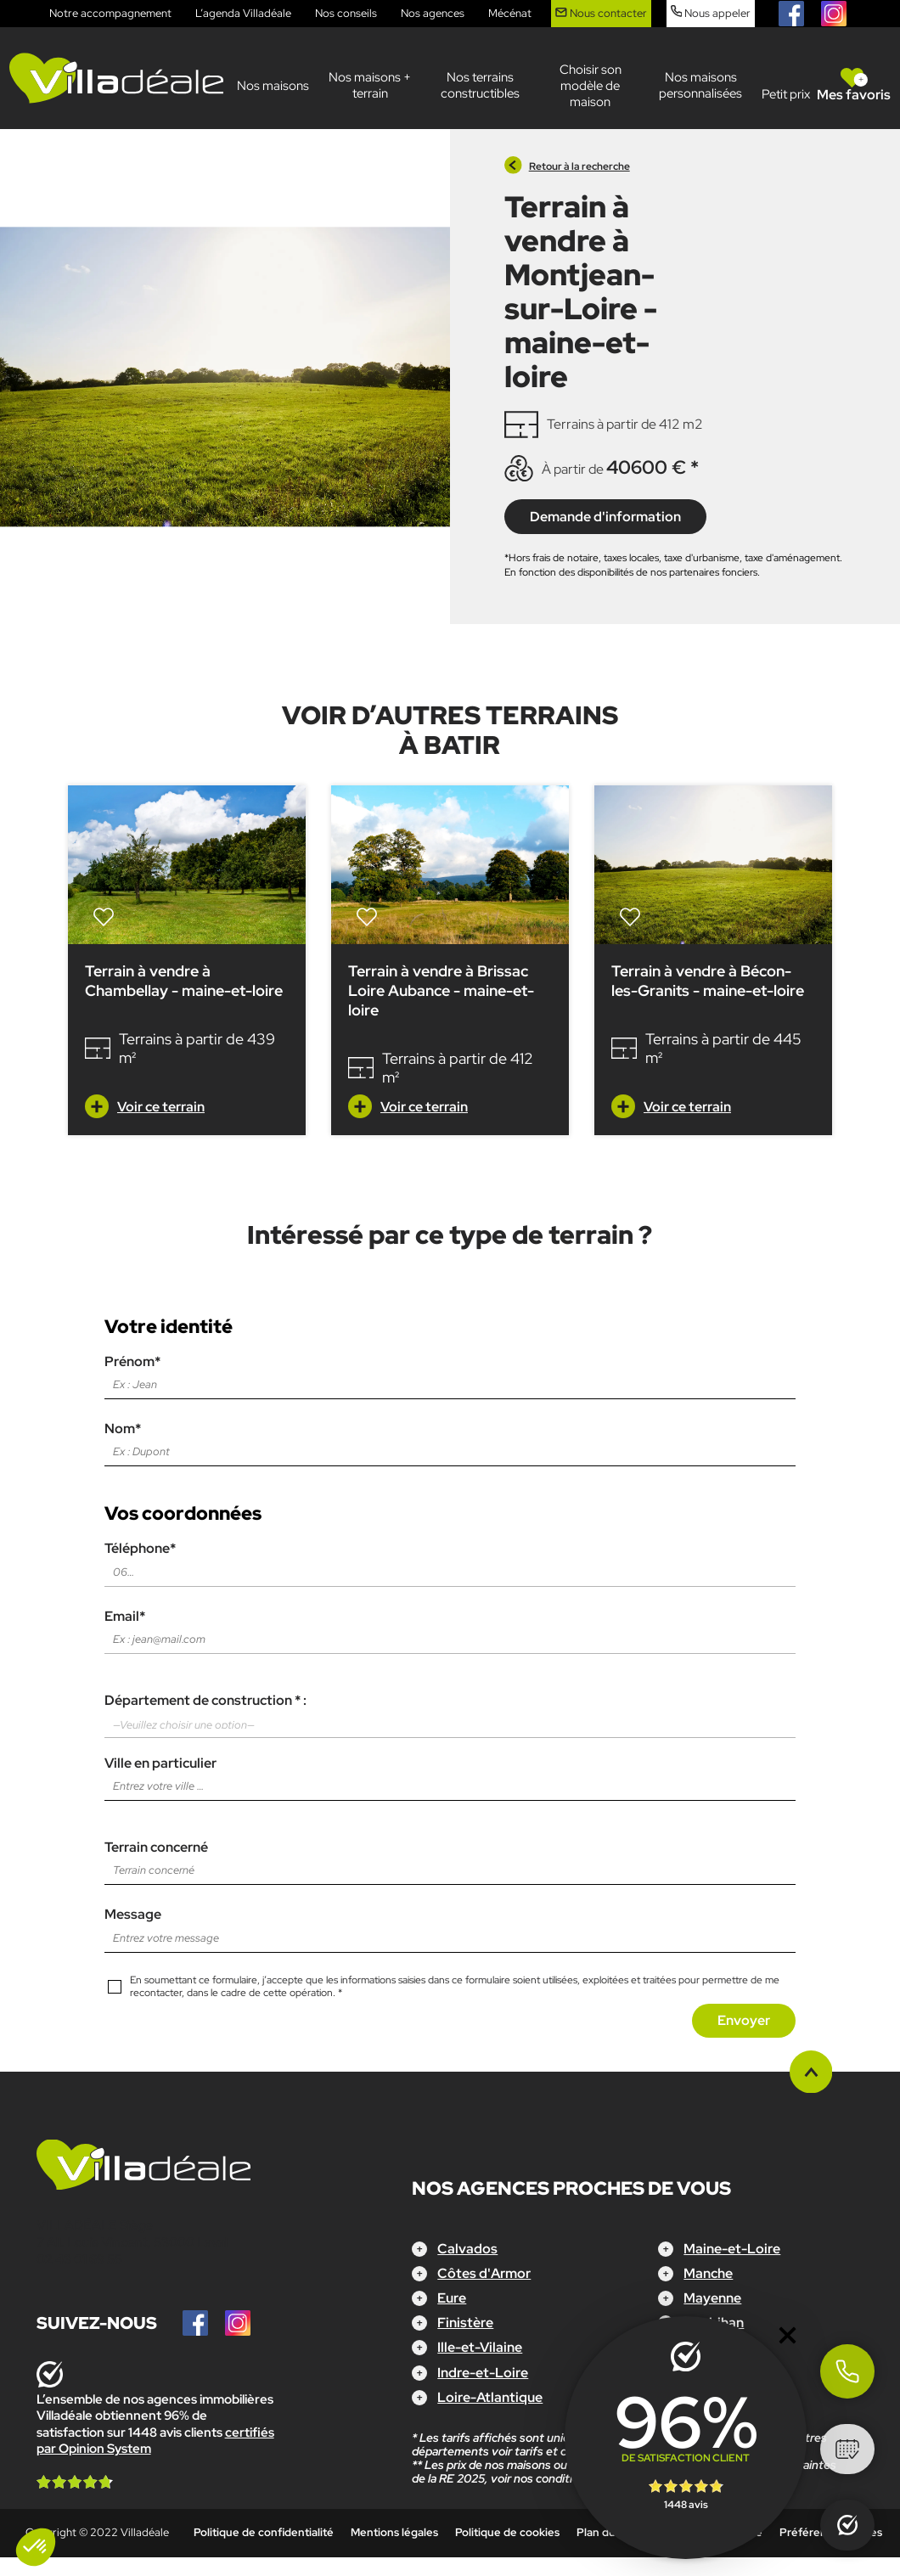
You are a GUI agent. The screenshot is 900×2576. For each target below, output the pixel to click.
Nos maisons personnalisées (700, 85)
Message (450, 1925)
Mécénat (510, 13)
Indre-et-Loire (482, 2373)
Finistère (465, 2322)
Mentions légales (394, 2532)
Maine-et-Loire (731, 2249)
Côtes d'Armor (484, 2273)
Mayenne (712, 2298)
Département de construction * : (450, 1715)
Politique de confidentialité (264, 2532)
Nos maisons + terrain (370, 85)
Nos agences (432, 13)
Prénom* (450, 1372)
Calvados (467, 2249)
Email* (450, 1627)
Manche (708, 2273)
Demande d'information (605, 517)
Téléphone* (450, 1559)
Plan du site (607, 2532)
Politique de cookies (507, 2532)
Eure (451, 2298)
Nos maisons (273, 85)
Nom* (450, 1440)
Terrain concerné (450, 1858)
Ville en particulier (450, 1774)
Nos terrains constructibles (480, 85)
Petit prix (786, 94)
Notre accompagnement (110, 13)
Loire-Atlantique (490, 2397)
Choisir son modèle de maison (591, 85)
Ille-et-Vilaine (479, 2347)
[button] (35, 2547)
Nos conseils (346, 13)
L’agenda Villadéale (243, 13)
